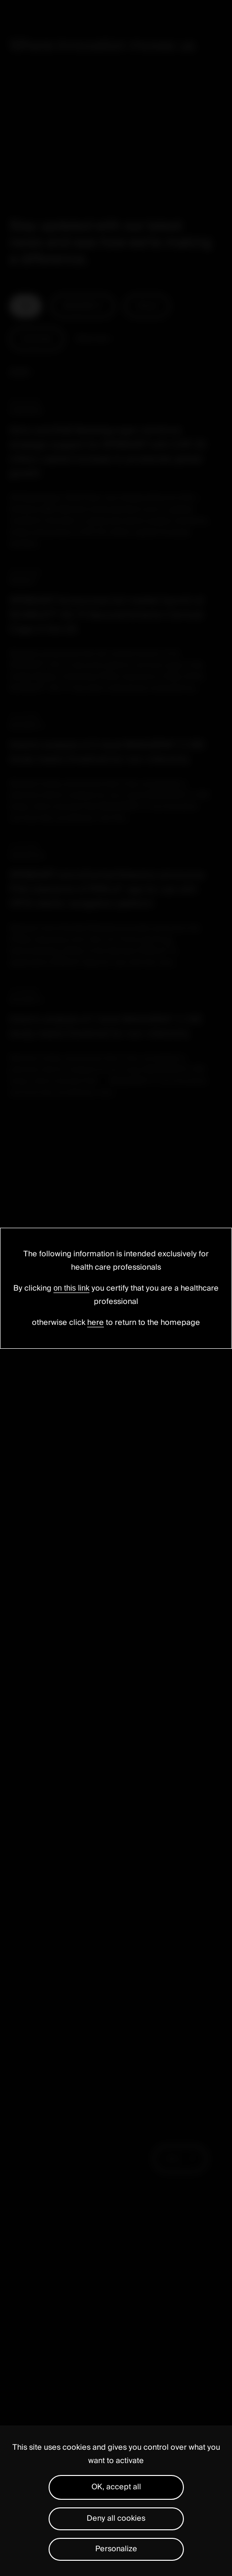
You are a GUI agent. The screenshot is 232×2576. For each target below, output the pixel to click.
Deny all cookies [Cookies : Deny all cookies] (116, 2518)
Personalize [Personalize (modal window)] (116, 2549)
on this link (71, 1288)
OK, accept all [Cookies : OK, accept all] (116, 2487)
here (95, 1322)
